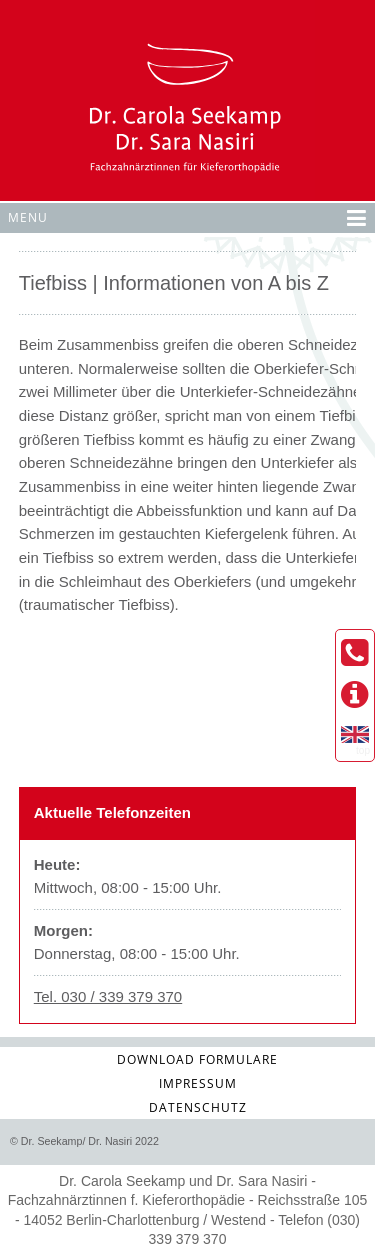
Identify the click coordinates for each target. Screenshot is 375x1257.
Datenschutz (198, 1107)
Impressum (198, 1083)
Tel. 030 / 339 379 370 (108, 996)
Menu (187, 216)
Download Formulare (197, 1059)
